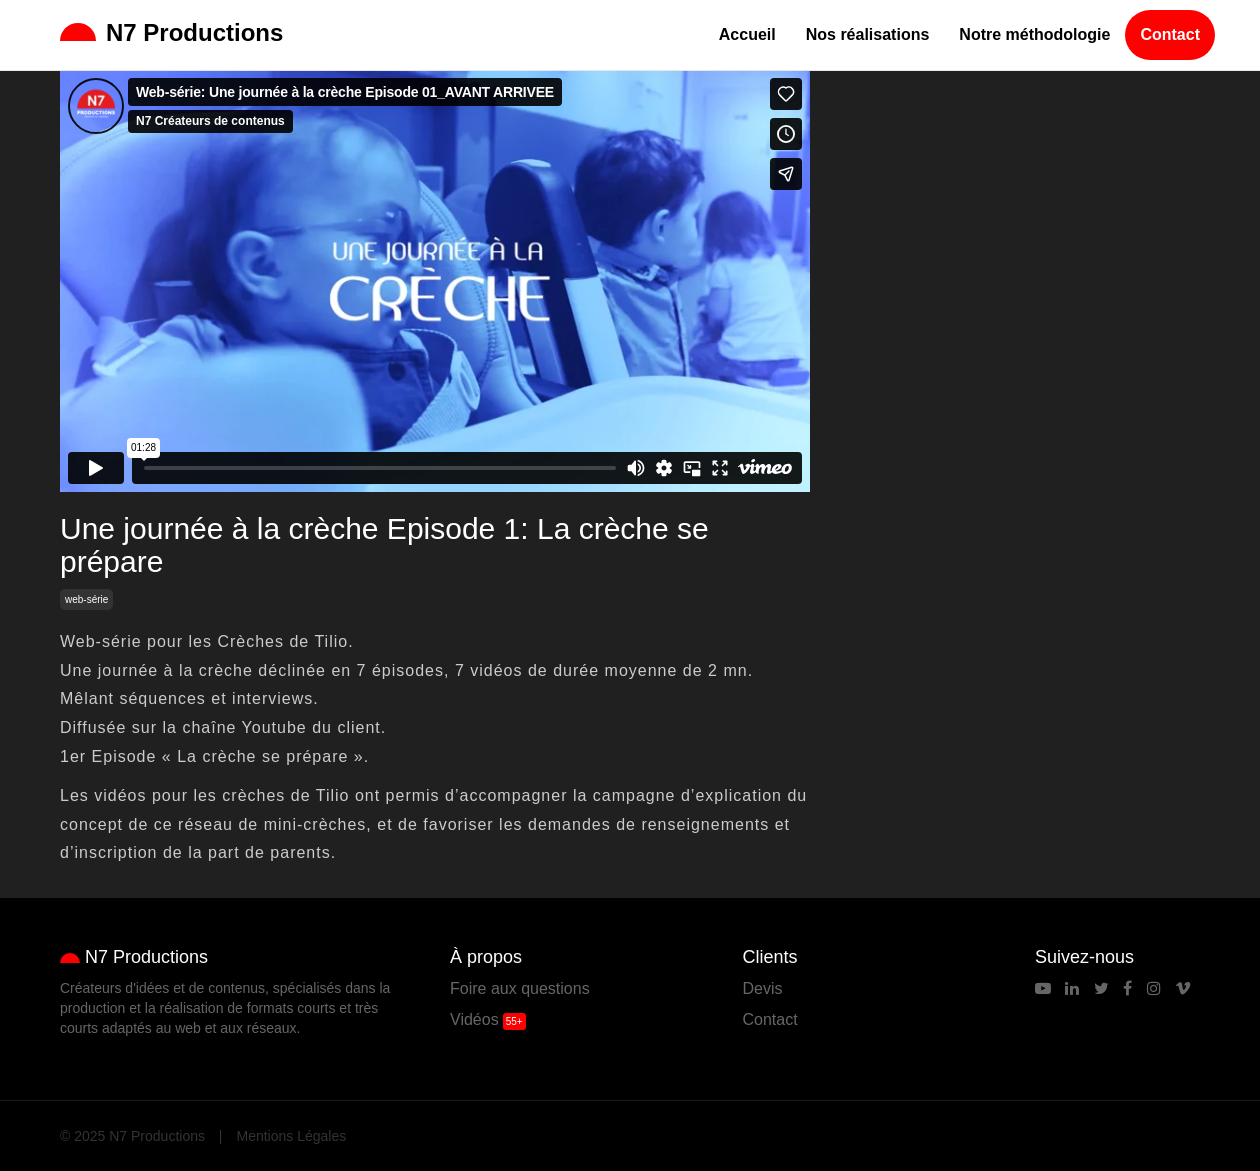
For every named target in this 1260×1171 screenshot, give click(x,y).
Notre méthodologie (1034, 34)
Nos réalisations (868, 34)
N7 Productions (171, 32)
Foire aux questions (520, 988)
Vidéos (474, 1019)
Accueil (747, 34)
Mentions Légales (292, 1136)
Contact (1170, 34)
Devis (763, 988)
